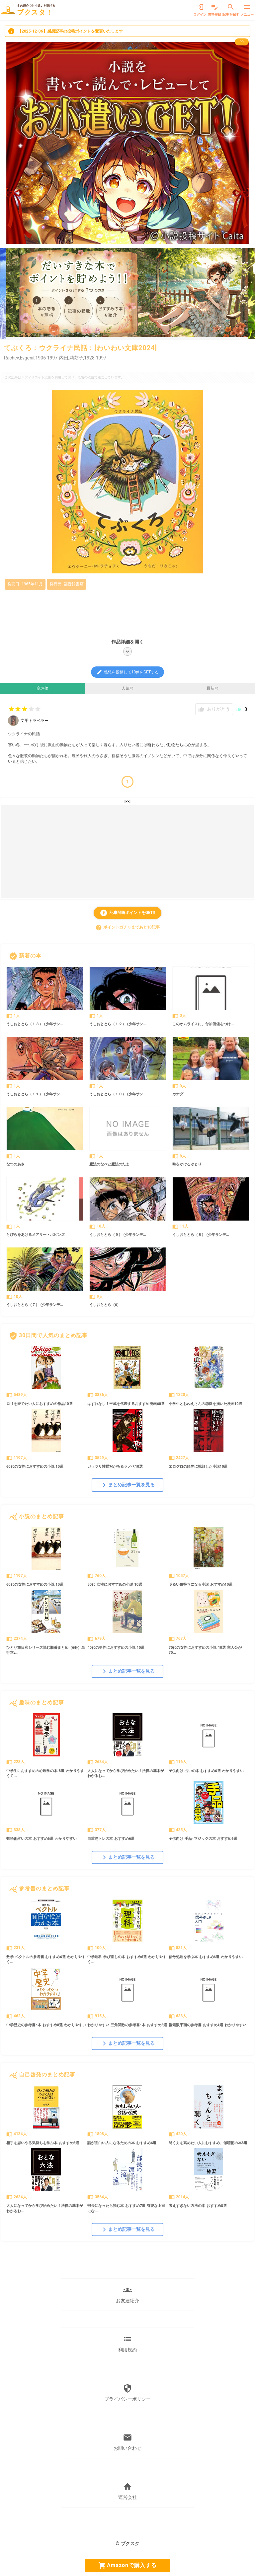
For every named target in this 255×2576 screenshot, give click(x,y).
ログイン (200, 9)
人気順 (127, 688)
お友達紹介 (127, 2294)
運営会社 (127, 2491)
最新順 (212, 688)
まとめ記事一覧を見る (127, 1485)
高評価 (42, 688)
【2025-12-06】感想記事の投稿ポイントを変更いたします (65, 31)
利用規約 (127, 2343)
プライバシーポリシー (127, 2393)
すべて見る (235, 956)
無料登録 (214, 9)
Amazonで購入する (127, 2565)
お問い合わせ (127, 2442)
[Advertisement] (127, 851)
